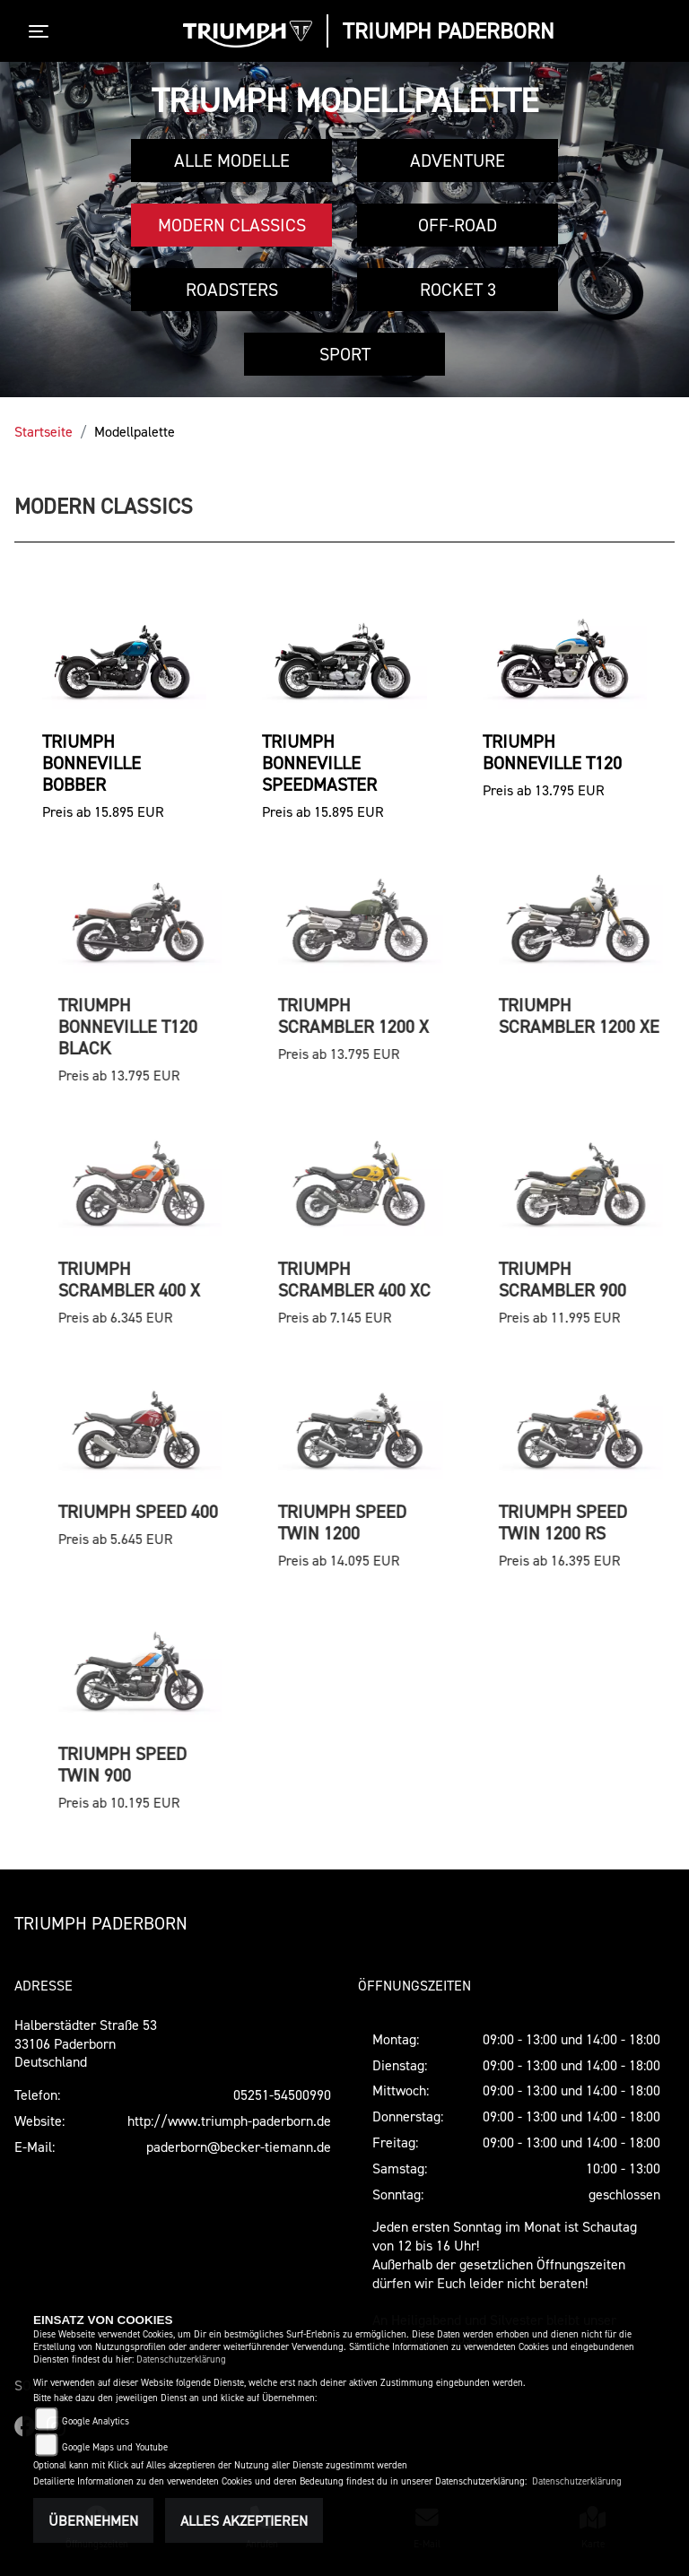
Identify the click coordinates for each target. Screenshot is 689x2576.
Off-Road (457, 225)
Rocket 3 (458, 289)
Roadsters (232, 289)
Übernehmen (93, 2520)
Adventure (457, 160)
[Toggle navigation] (42, 31)
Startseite (43, 431)
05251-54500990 (282, 2094)
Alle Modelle (232, 160)
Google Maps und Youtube (115, 2447)
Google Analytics (95, 2421)
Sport (345, 354)
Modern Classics (232, 225)
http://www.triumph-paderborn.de (229, 2120)
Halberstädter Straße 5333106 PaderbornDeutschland (85, 2043)
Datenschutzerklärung (181, 2359)
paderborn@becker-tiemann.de (238, 2146)
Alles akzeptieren (244, 2520)
